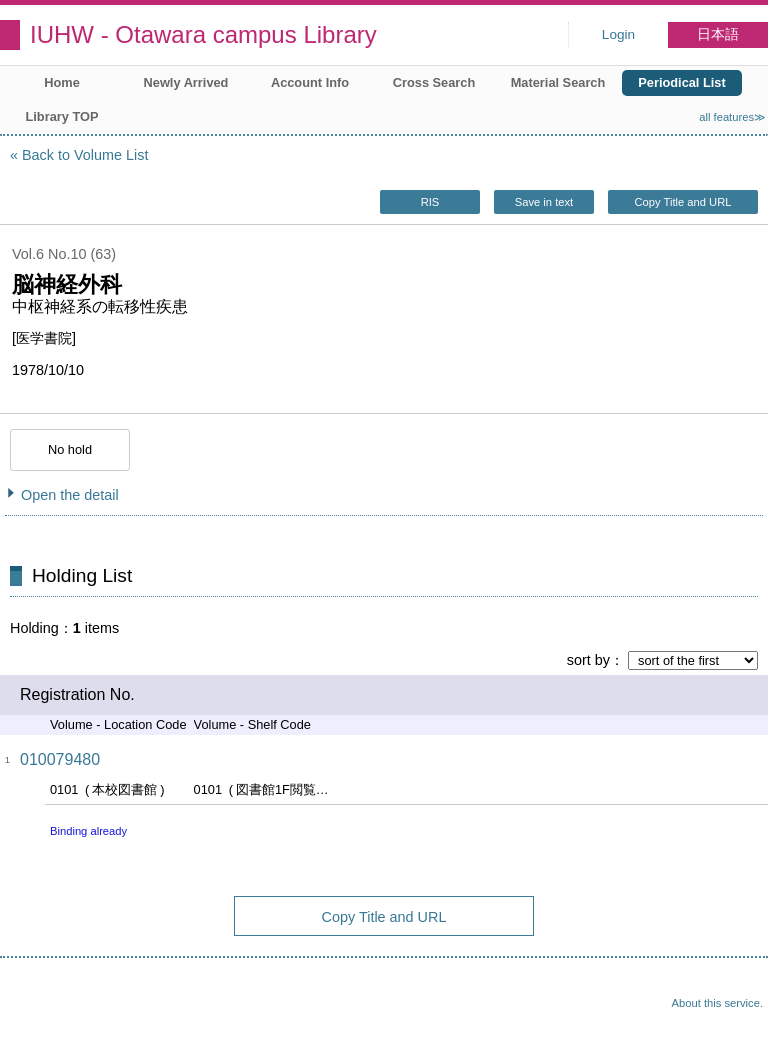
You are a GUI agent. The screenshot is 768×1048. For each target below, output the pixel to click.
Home (62, 82)
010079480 (60, 759)
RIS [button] (430, 202)
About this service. (717, 1003)
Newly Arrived (186, 82)
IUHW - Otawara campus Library (203, 34)
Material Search (558, 82)
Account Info (310, 82)
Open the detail (70, 495)
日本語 (718, 34)
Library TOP (61, 116)
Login (618, 34)
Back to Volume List (85, 155)
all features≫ (732, 117)
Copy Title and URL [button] (682, 202)
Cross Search (434, 82)
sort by (588, 660)
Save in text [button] (544, 202)
